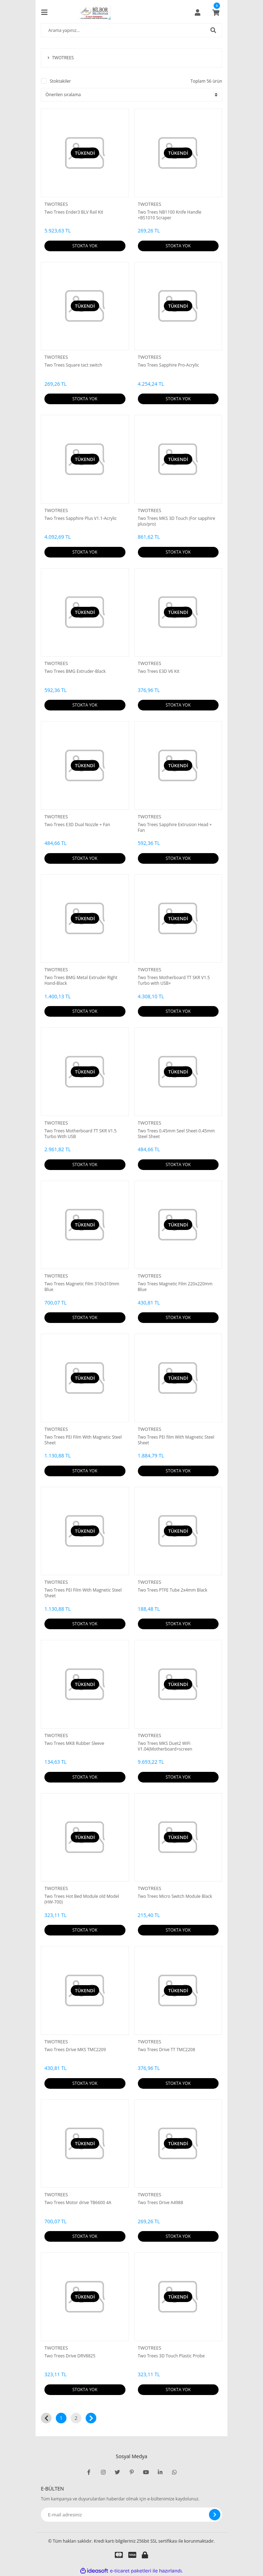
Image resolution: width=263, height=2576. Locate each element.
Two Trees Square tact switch (73, 365)
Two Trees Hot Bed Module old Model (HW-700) (81, 1899)
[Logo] (94, 12)
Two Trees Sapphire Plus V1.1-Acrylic (80, 518)
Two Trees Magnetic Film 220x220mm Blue (175, 1286)
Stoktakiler (60, 81)
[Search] (131, 30)
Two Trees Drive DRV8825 (69, 2356)
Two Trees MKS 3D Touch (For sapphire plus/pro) (176, 521)
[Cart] (215, 12)
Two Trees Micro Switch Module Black (175, 1896)
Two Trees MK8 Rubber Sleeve (74, 1743)
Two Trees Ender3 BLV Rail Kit (73, 212)
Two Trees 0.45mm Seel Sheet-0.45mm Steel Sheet (176, 1133)
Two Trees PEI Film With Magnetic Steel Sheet (83, 1440)
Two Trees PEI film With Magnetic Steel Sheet (176, 1440)
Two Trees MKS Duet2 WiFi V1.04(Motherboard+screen (165, 1746)
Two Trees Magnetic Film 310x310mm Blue (81, 1286)
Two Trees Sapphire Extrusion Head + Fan (175, 827)
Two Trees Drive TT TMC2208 (166, 2050)
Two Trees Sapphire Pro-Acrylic (168, 365)
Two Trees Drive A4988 (160, 2203)
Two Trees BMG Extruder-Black (75, 671)
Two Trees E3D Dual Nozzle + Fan (77, 825)
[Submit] (214, 2514)
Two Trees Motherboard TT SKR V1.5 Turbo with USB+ (174, 980)
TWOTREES (56, 204)
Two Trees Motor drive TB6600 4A (77, 2203)
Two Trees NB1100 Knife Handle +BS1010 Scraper (170, 215)
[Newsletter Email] (131, 2515)
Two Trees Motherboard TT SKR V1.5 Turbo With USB (80, 1133)
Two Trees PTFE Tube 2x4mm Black (173, 1590)
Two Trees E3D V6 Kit (158, 671)
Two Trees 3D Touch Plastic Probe (171, 2356)
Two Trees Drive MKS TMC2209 (75, 2050)
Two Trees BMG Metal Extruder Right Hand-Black (80, 980)
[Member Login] (197, 12)
